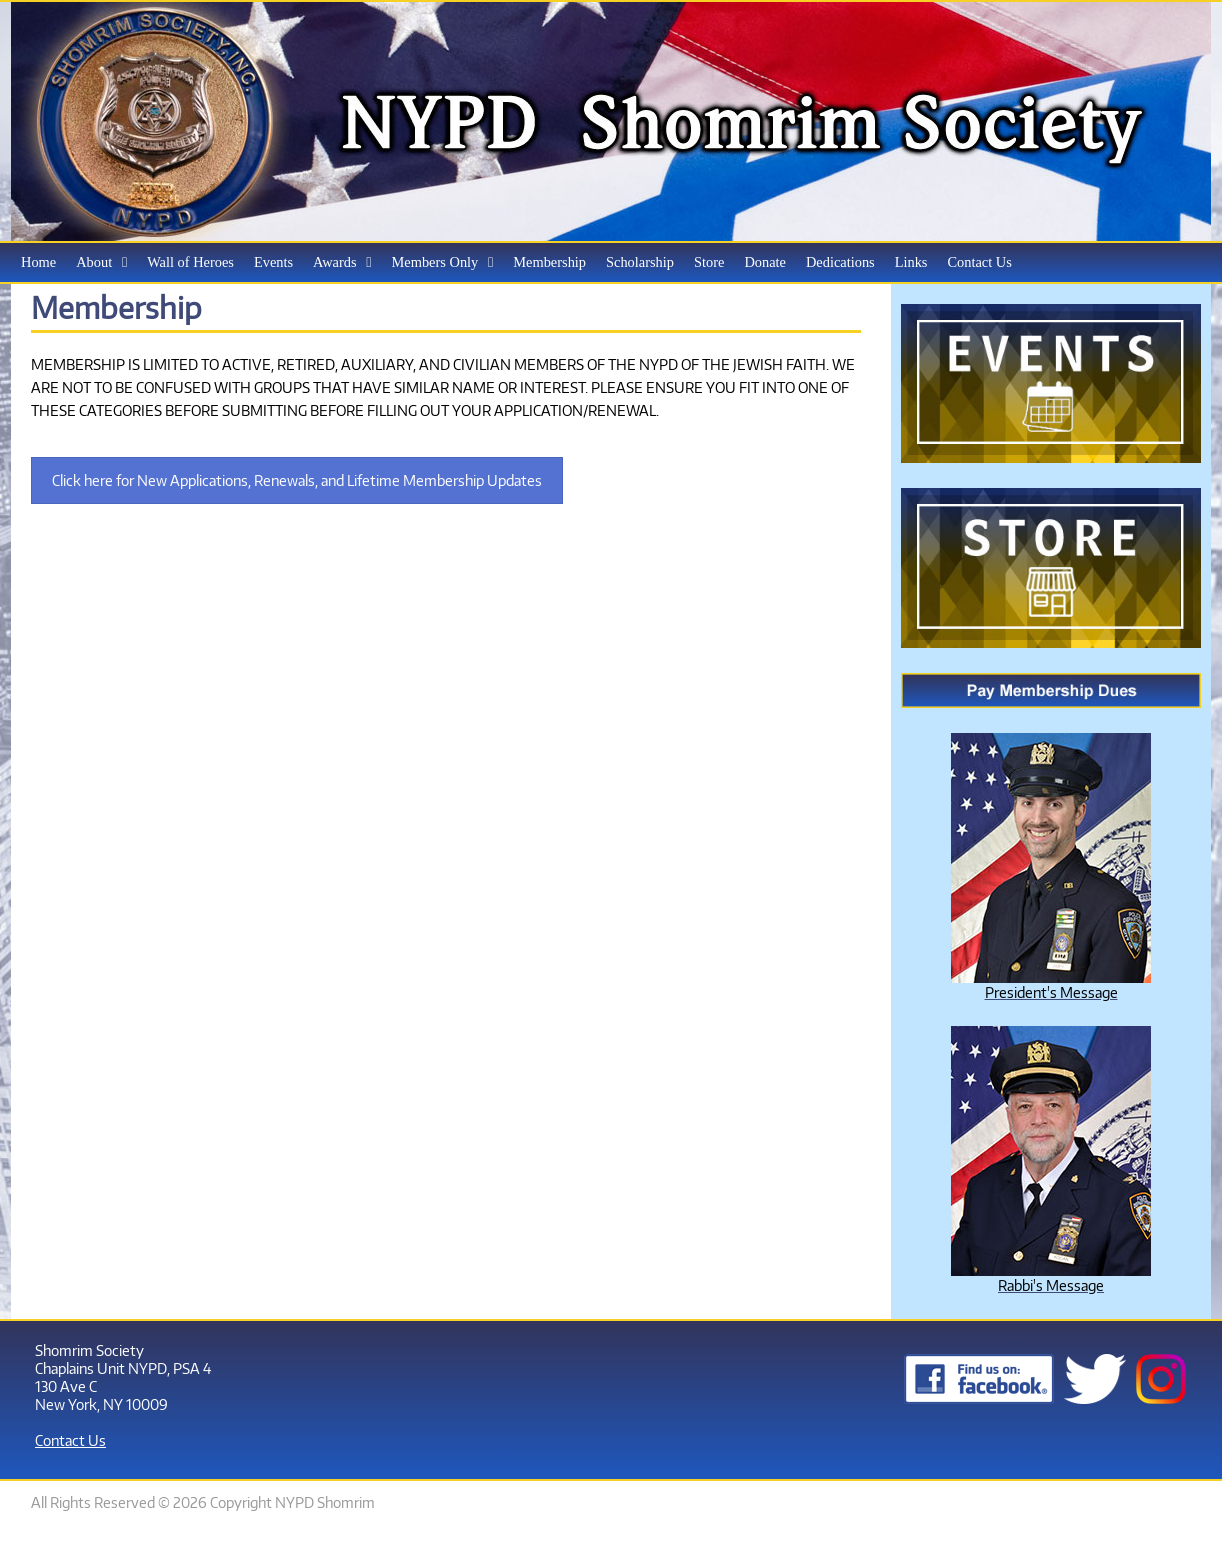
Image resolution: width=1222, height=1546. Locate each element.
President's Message (1051, 992)
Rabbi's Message (1051, 1285)
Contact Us (70, 1440)
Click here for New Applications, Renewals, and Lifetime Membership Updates (297, 480)
